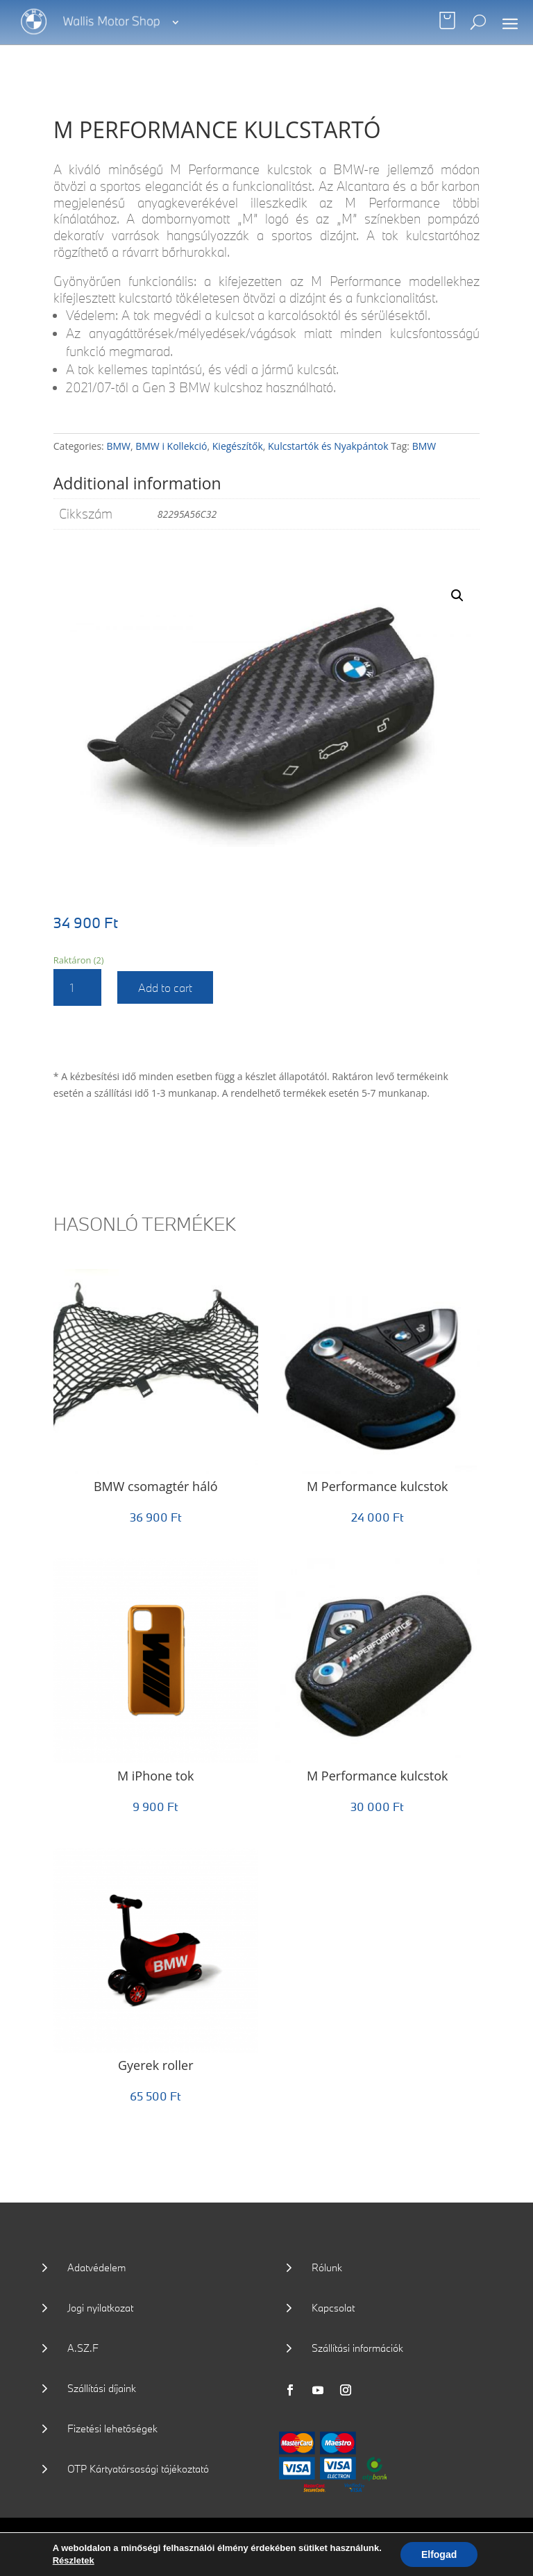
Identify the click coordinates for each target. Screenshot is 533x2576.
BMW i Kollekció (171, 446)
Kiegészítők (237, 446)
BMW (118, 446)
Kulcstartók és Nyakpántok (328, 446)
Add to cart (165, 987)
